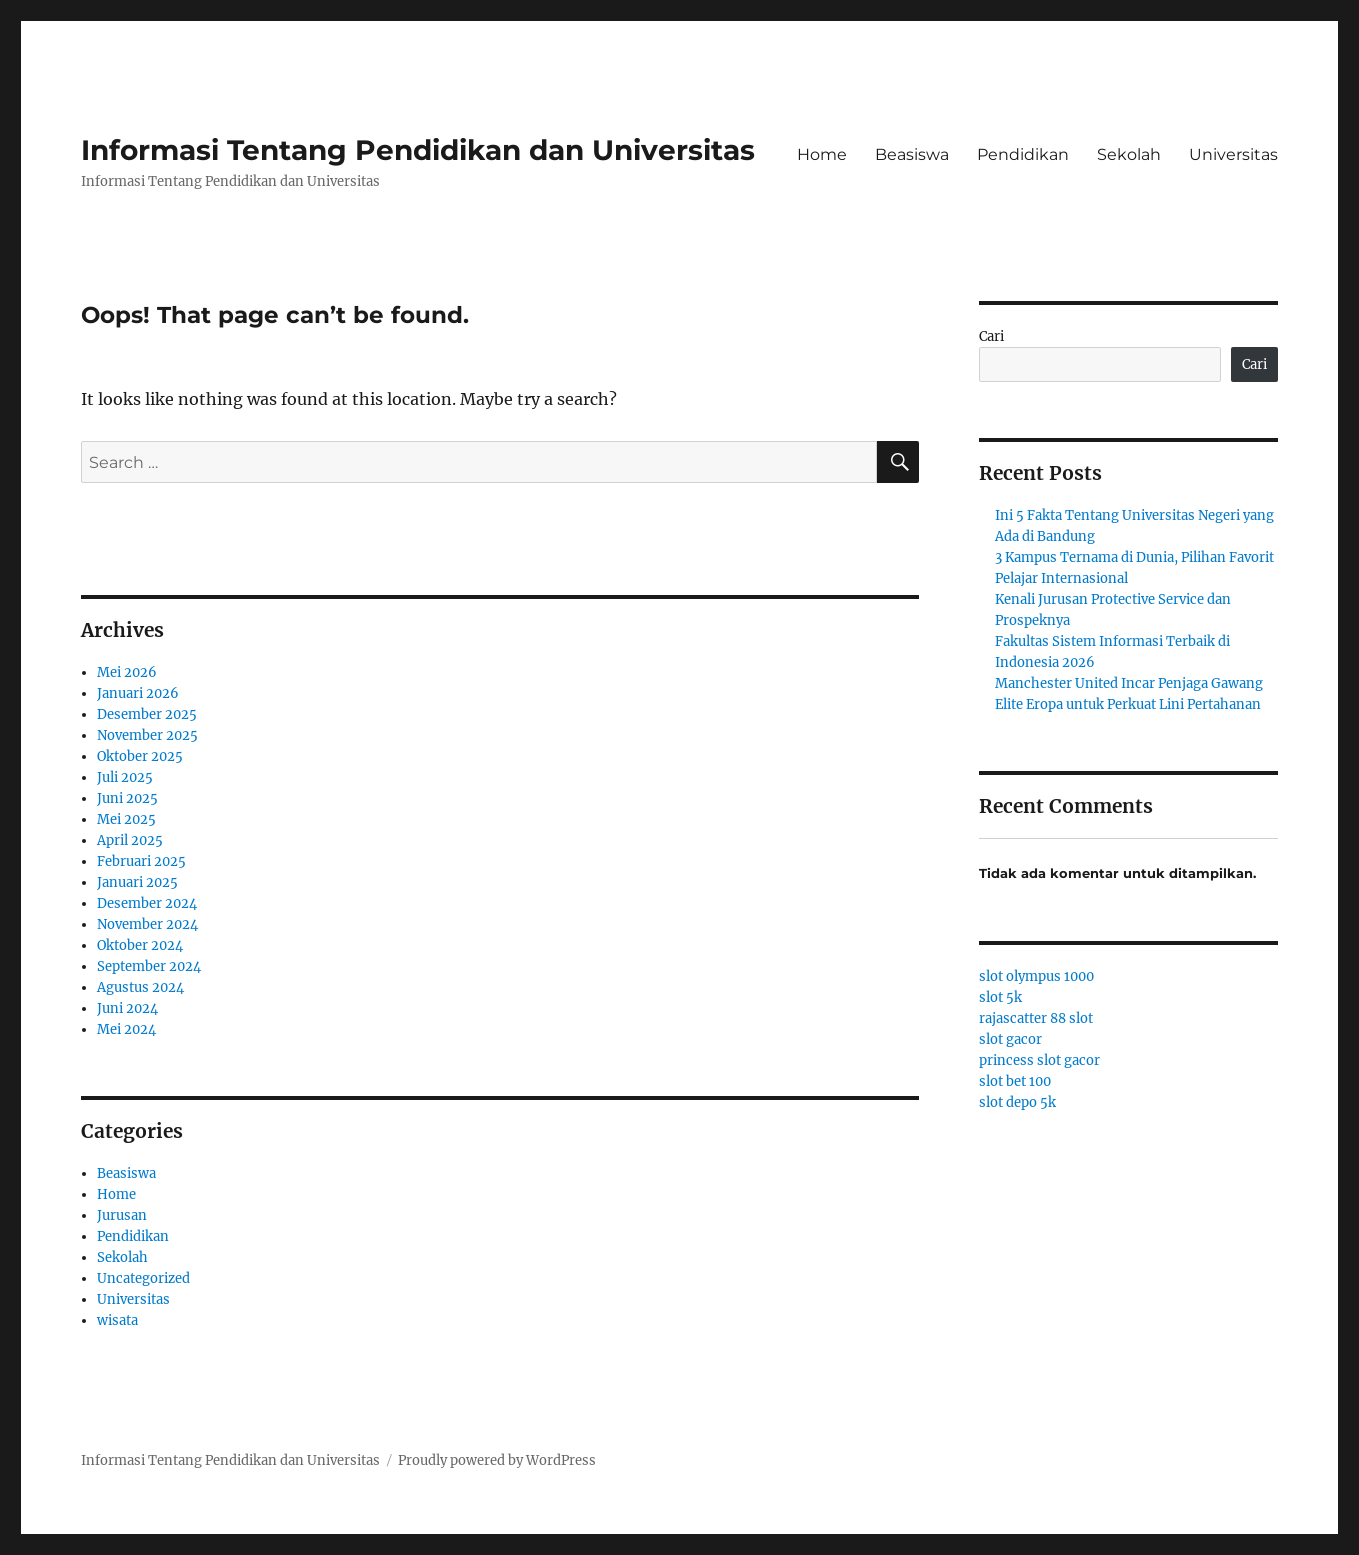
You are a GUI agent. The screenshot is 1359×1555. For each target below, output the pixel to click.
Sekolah (1129, 154)
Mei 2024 (126, 1029)
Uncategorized (143, 1278)
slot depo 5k (1017, 1102)
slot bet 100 (1015, 1081)
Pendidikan (1023, 154)
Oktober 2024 (140, 945)
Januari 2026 (138, 693)
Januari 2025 (137, 882)
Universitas (1233, 154)
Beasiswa (912, 154)
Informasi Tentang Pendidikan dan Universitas (418, 150)
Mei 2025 (126, 819)
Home (822, 154)
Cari (991, 336)
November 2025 (147, 735)
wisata (117, 1320)
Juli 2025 (125, 777)
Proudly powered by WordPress (497, 1460)
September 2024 (149, 966)
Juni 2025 (127, 798)
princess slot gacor (1039, 1060)
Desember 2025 (147, 714)
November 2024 (147, 924)
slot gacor (1010, 1039)
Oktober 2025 (140, 756)
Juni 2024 (127, 1008)
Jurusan (122, 1215)
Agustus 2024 (140, 987)
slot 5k (1000, 997)
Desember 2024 (147, 903)
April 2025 (130, 840)
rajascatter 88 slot (1036, 1018)
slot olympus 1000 (1036, 976)
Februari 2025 (141, 861)
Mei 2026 (127, 672)
